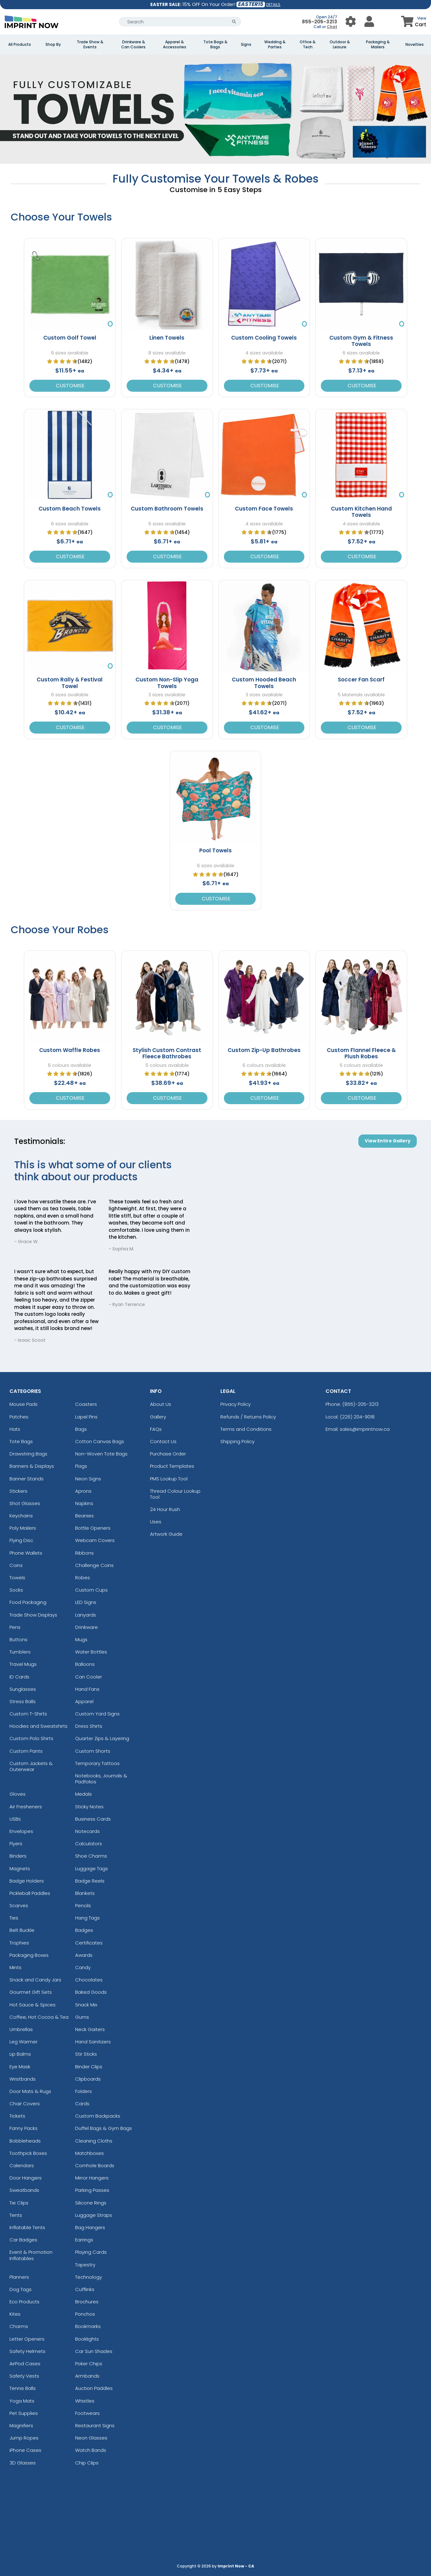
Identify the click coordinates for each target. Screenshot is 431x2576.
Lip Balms (20, 2054)
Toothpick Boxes (28, 2153)
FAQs (156, 1429)
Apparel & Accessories (174, 44)
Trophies (19, 1942)
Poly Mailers (22, 1528)
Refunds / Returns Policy (248, 1416)
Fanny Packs (23, 2128)
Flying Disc (21, 1540)
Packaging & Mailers (378, 44)
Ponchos (85, 2314)
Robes (82, 1577)
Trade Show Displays (33, 1615)
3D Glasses (22, 2462)
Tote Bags (21, 1441)
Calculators (88, 1843)
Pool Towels (215, 850)
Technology (88, 2277)
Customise (70, 385)
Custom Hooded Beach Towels (264, 683)
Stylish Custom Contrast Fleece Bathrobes (167, 1053)
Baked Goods (91, 1992)
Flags (81, 1466)
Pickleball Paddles (29, 1893)
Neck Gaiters (90, 2029)
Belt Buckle (21, 1930)
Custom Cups (91, 1590)
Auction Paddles (94, 2388)
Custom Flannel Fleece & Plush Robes (361, 1053)
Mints (15, 1967)
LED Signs (85, 1602)
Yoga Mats (21, 2401)
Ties (13, 1917)
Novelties (414, 44)
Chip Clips (87, 2462)
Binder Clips (88, 2066)
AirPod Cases (24, 2363)
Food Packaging (27, 1602)
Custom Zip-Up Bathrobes (264, 1050)
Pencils (83, 1905)
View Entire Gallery (387, 1141)
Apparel (84, 1701)
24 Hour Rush (165, 1509)
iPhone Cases (25, 2450)
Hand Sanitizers (93, 2041)
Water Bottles (91, 1651)
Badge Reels (90, 1881)
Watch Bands (90, 2450)
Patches (18, 1416)
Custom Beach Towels (70, 508)
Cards (82, 2103)
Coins (16, 1565)
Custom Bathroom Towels (167, 508)
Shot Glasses (24, 1503)
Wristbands (22, 2079)
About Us (160, 1404)
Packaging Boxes (29, 1955)
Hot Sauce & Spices (32, 2004)
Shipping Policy (237, 1441)
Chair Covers (24, 2103)
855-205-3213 (319, 21)
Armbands (87, 2376)
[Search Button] (234, 21)
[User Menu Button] (350, 21)
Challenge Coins (94, 1565)
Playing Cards (91, 2252)
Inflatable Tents (27, 2227)
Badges (84, 1930)
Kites (15, 2314)
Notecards (87, 1831)
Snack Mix (86, 2004)
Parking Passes (92, 2190)
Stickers (18, 1491)
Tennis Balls (22, 2388)
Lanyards (85, 1615)
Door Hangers (25, 2177)
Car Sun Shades (93, 2351)
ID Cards (19, 1676)
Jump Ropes (24, 2437)
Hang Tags (87, 1917)
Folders (83, 2091)
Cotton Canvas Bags (99, 1441)
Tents (15, 2215)
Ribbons (84, 1553)
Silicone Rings (90, 2202)
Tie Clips (18, 2202)
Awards (84, 1955)
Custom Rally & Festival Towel (70, 683)
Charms (18, 2326)
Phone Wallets (25, 1553)
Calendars (21, 2165)
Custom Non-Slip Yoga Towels (166, 683)
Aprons (83, 1491)
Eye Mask (19, 2066)
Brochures (87, 2301)
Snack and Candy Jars (35, 1979)
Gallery (158, 1416)
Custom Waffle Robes (69, 1050)
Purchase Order (168, 1453)
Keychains (21, 1515)
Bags (81, 1429)
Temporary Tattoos (97, 1763)
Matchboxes (89, 2153)
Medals (83, 1794)
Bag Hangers (90, 2227)
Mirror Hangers (92, 2177)
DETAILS (273, 4)
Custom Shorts (92, 1751)
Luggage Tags (91, 1868)
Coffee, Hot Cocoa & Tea (39, 2017)
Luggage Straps (93, 2215)
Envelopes (21, 1831)
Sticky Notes (89, 1806)
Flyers (15, 1843)
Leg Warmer (23, 2041)
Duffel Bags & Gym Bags (103, 2128)
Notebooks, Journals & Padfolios (101, 1778)
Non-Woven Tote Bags (101, 1453)
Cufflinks (84, 2289)
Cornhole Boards (94, 2165)
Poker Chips (88, 2363)
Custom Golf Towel (69, 338)
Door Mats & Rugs (30, 2091)
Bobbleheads (25, 2141)
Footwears (87, 2413)
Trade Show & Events (90, 44)
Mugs (81, 1639)
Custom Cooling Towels (264, 338)
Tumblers (20, 1651)
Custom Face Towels (264, 508)
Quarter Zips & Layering (102, 1738)
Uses (155, 1521)
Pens (15, 1627)
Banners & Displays (31, 1466)
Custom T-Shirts (28, 1713)
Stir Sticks (86, 2054)
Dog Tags (20, 2289)
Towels (17, 1577)
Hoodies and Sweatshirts (38, 1726)
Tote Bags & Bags (215, 44)
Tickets (17, 2116)
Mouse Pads (23, 1404)
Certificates (89, 1942)
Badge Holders (26, 1881)
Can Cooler (88, 1676)
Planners (19, 2277)
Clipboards (88, 2079)
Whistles (84, 2401)
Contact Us (163, 1441)
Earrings (84, 2239)
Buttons (18, 1639)
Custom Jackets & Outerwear (31, 1766)
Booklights (87, 2339)
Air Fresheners (25, 1806)
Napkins (84, 1503)
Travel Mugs (23, 1664)
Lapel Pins (86, 1416)
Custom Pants (26, 1751)
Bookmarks (88, 2326)
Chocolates (89, 1979)
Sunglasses (22, 1689)
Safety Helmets (27, 2351)
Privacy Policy (235, 1404)
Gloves (17, 1794)
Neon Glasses (91, 2437)
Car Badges (23, 2239)
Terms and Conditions (246, 1429)
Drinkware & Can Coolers (133, 44)
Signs (246, 44)
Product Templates (172, 1466)
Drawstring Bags (28, 1453)
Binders (18, 1856)
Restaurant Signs (95, 2425)
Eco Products (24, 2301)
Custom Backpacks (97, 2116)
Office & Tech (307, 44)
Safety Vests (24, 2376)
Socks (16, 1590)
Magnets (19, 1868)
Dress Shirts (88, 1726)
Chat (332, 26)
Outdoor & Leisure (340, 44)
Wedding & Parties (274, 44)
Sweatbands (24, 2190)
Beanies (84, 1515)
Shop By (53, 44)
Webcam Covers (95, 1540)
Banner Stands (26, 1478)
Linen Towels (166, 338)
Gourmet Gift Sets (30, 1992)
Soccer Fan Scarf (361, 679)
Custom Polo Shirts (31, 1738)
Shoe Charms (91, 1856)
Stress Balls (22, 1701)
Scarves (18, 1905)
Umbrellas (21, 2029)
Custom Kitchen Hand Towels (361, 512)
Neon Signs (88, 1478)
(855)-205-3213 (360, 1404)
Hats (14, 1429)
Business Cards (93, 1819)
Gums (82, 2017)
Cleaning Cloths (93, 2141)
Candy (83, 1967)
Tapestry (85, 2264)
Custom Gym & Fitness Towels (361, 341)
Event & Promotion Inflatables (30, 2255)
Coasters (86, 1404)
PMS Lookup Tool (169, 1478)
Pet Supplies (23, 2413)
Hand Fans (87, 1689)
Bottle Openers (93, 1528)
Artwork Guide (166, 1534)
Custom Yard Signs (97, 1713)
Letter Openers (27, 2339)
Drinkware (86, 1627)
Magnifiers (21, 2425)
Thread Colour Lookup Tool (175, 1494)
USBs (15, 1819)
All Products (19, 44)
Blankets (85, 1893)
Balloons (85, 1664)
